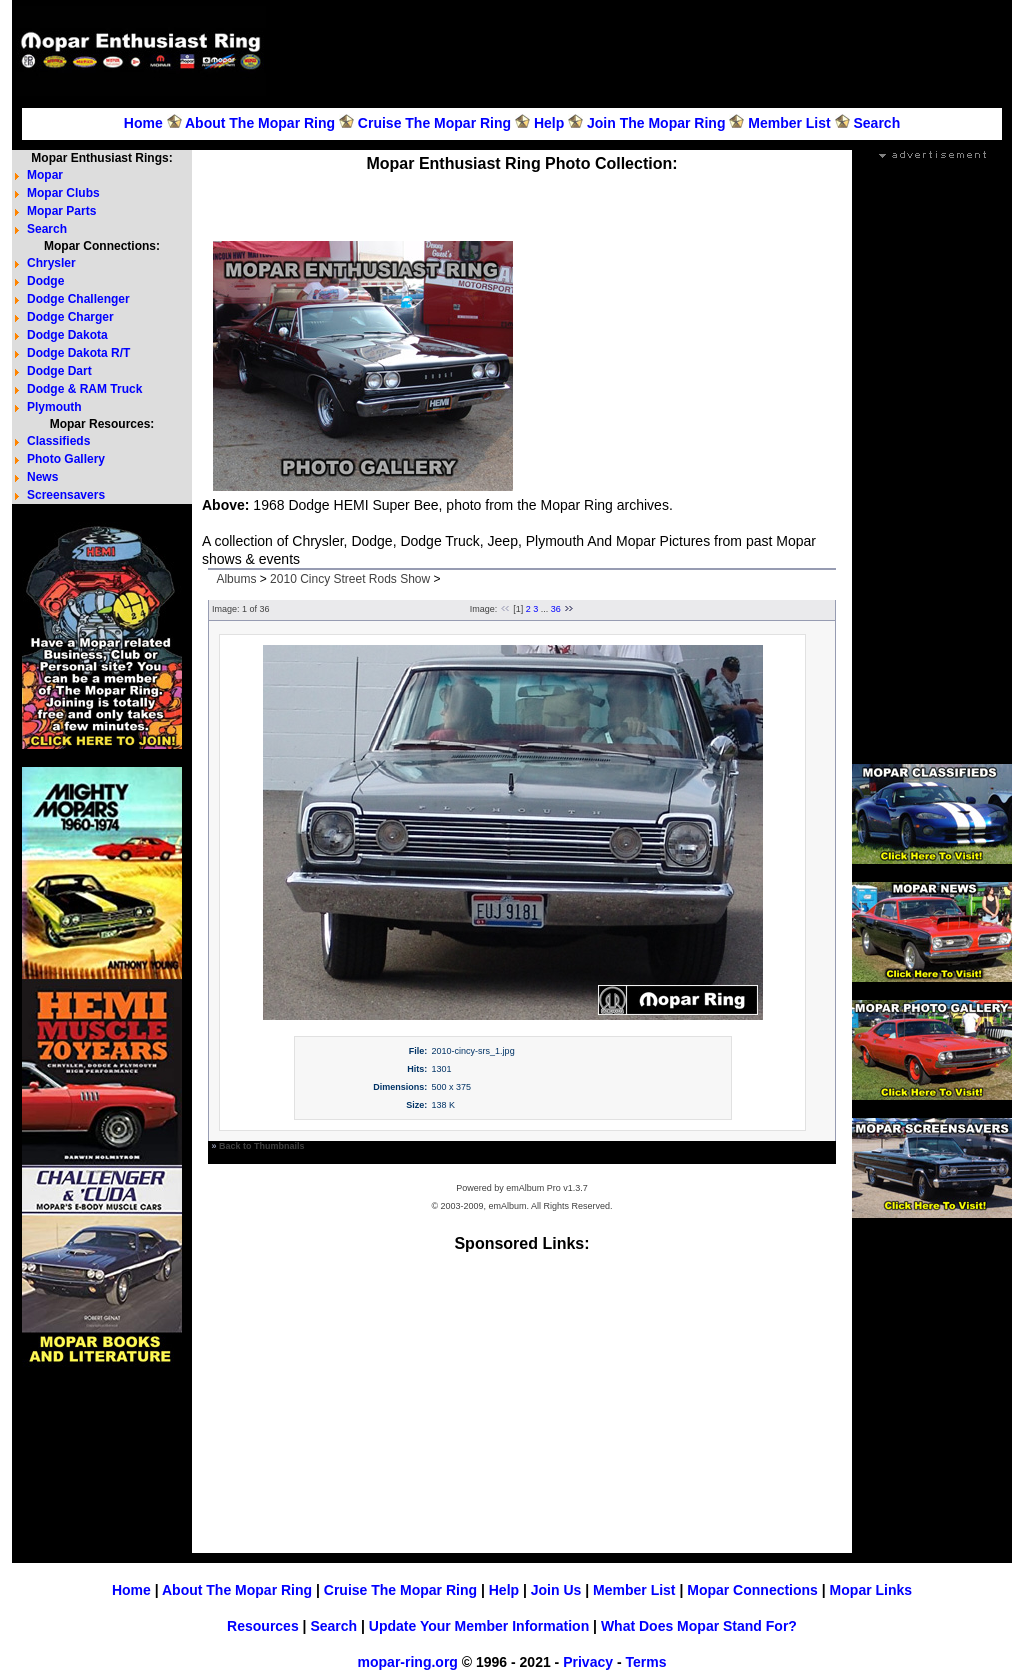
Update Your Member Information (479, 1626)
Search (876, 123)
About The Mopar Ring (260, 123)
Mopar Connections (752, 1590)
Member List (789, 123)
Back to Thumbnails (262, 1146)
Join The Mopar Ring (656, 123)
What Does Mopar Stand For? (699, 1626)
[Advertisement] (642, 51)
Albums (236, 579)
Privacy (588, 1662)
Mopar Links (871, 1590)
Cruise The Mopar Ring (434, 123)
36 (556, 609)
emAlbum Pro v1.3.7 (547, 1188)
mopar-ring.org (408, 1662)
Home (143, 123)
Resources (263, 1626)
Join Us (556, 1590)
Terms (645, 1662)
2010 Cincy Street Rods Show (350, 579)
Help (549, 123)
